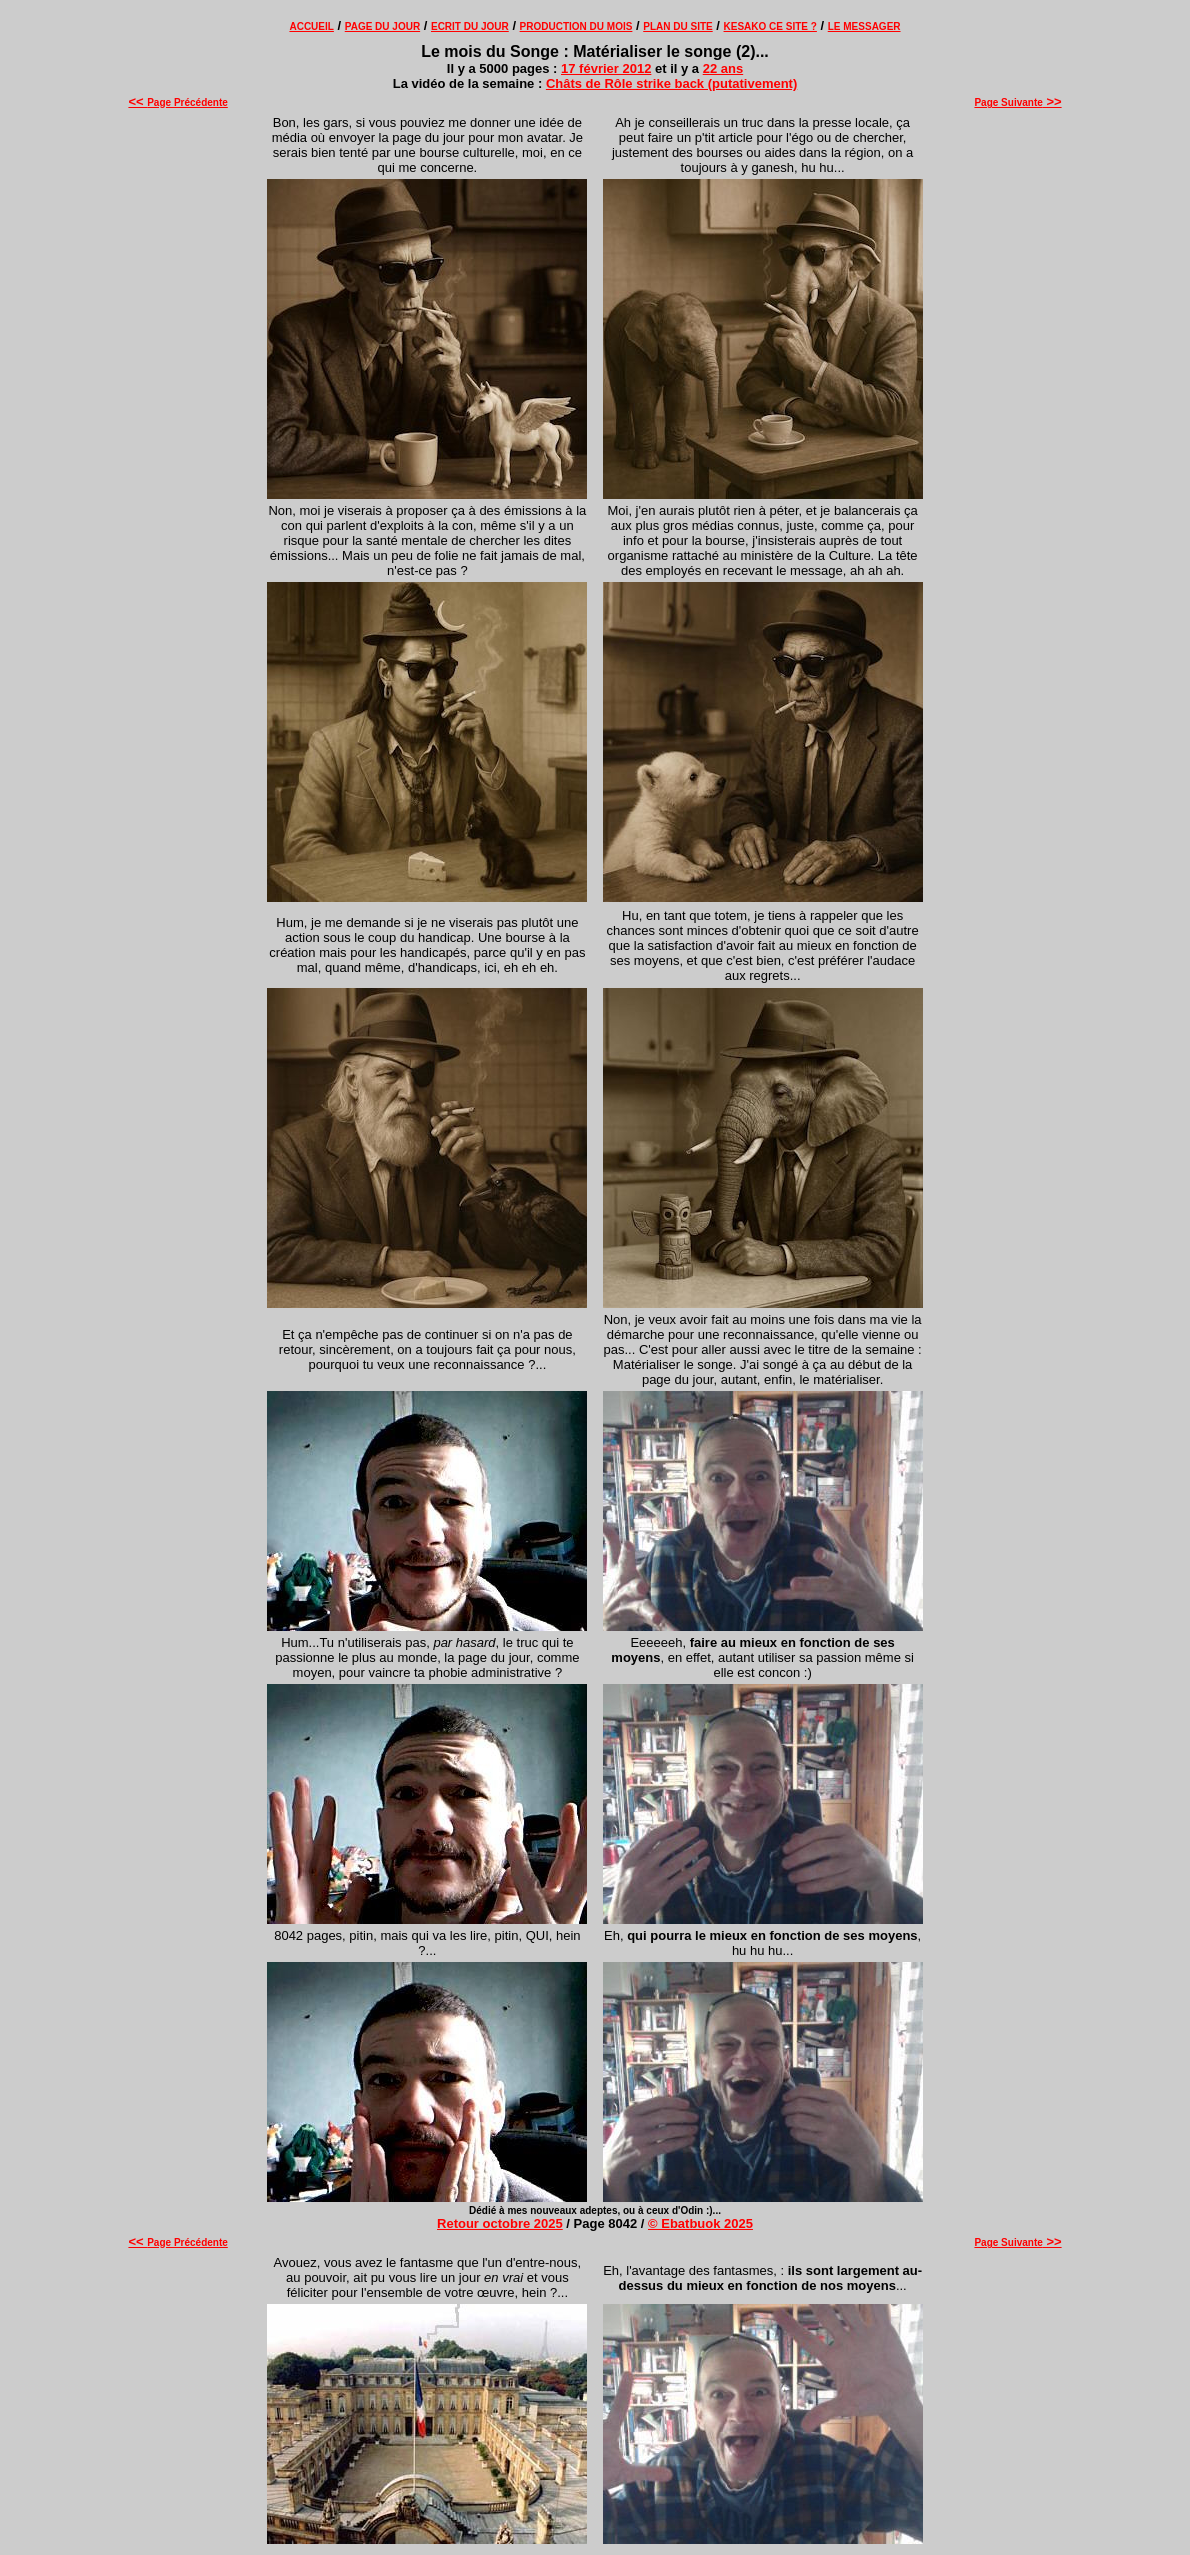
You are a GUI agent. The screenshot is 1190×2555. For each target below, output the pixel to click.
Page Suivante (1017, 102)
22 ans (723, 68)
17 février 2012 (606, 68)
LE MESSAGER (864, 26)
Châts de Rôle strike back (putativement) (671, 83)
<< (137, 101)
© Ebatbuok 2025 (700, 2223)
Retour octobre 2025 (500, 2223)
